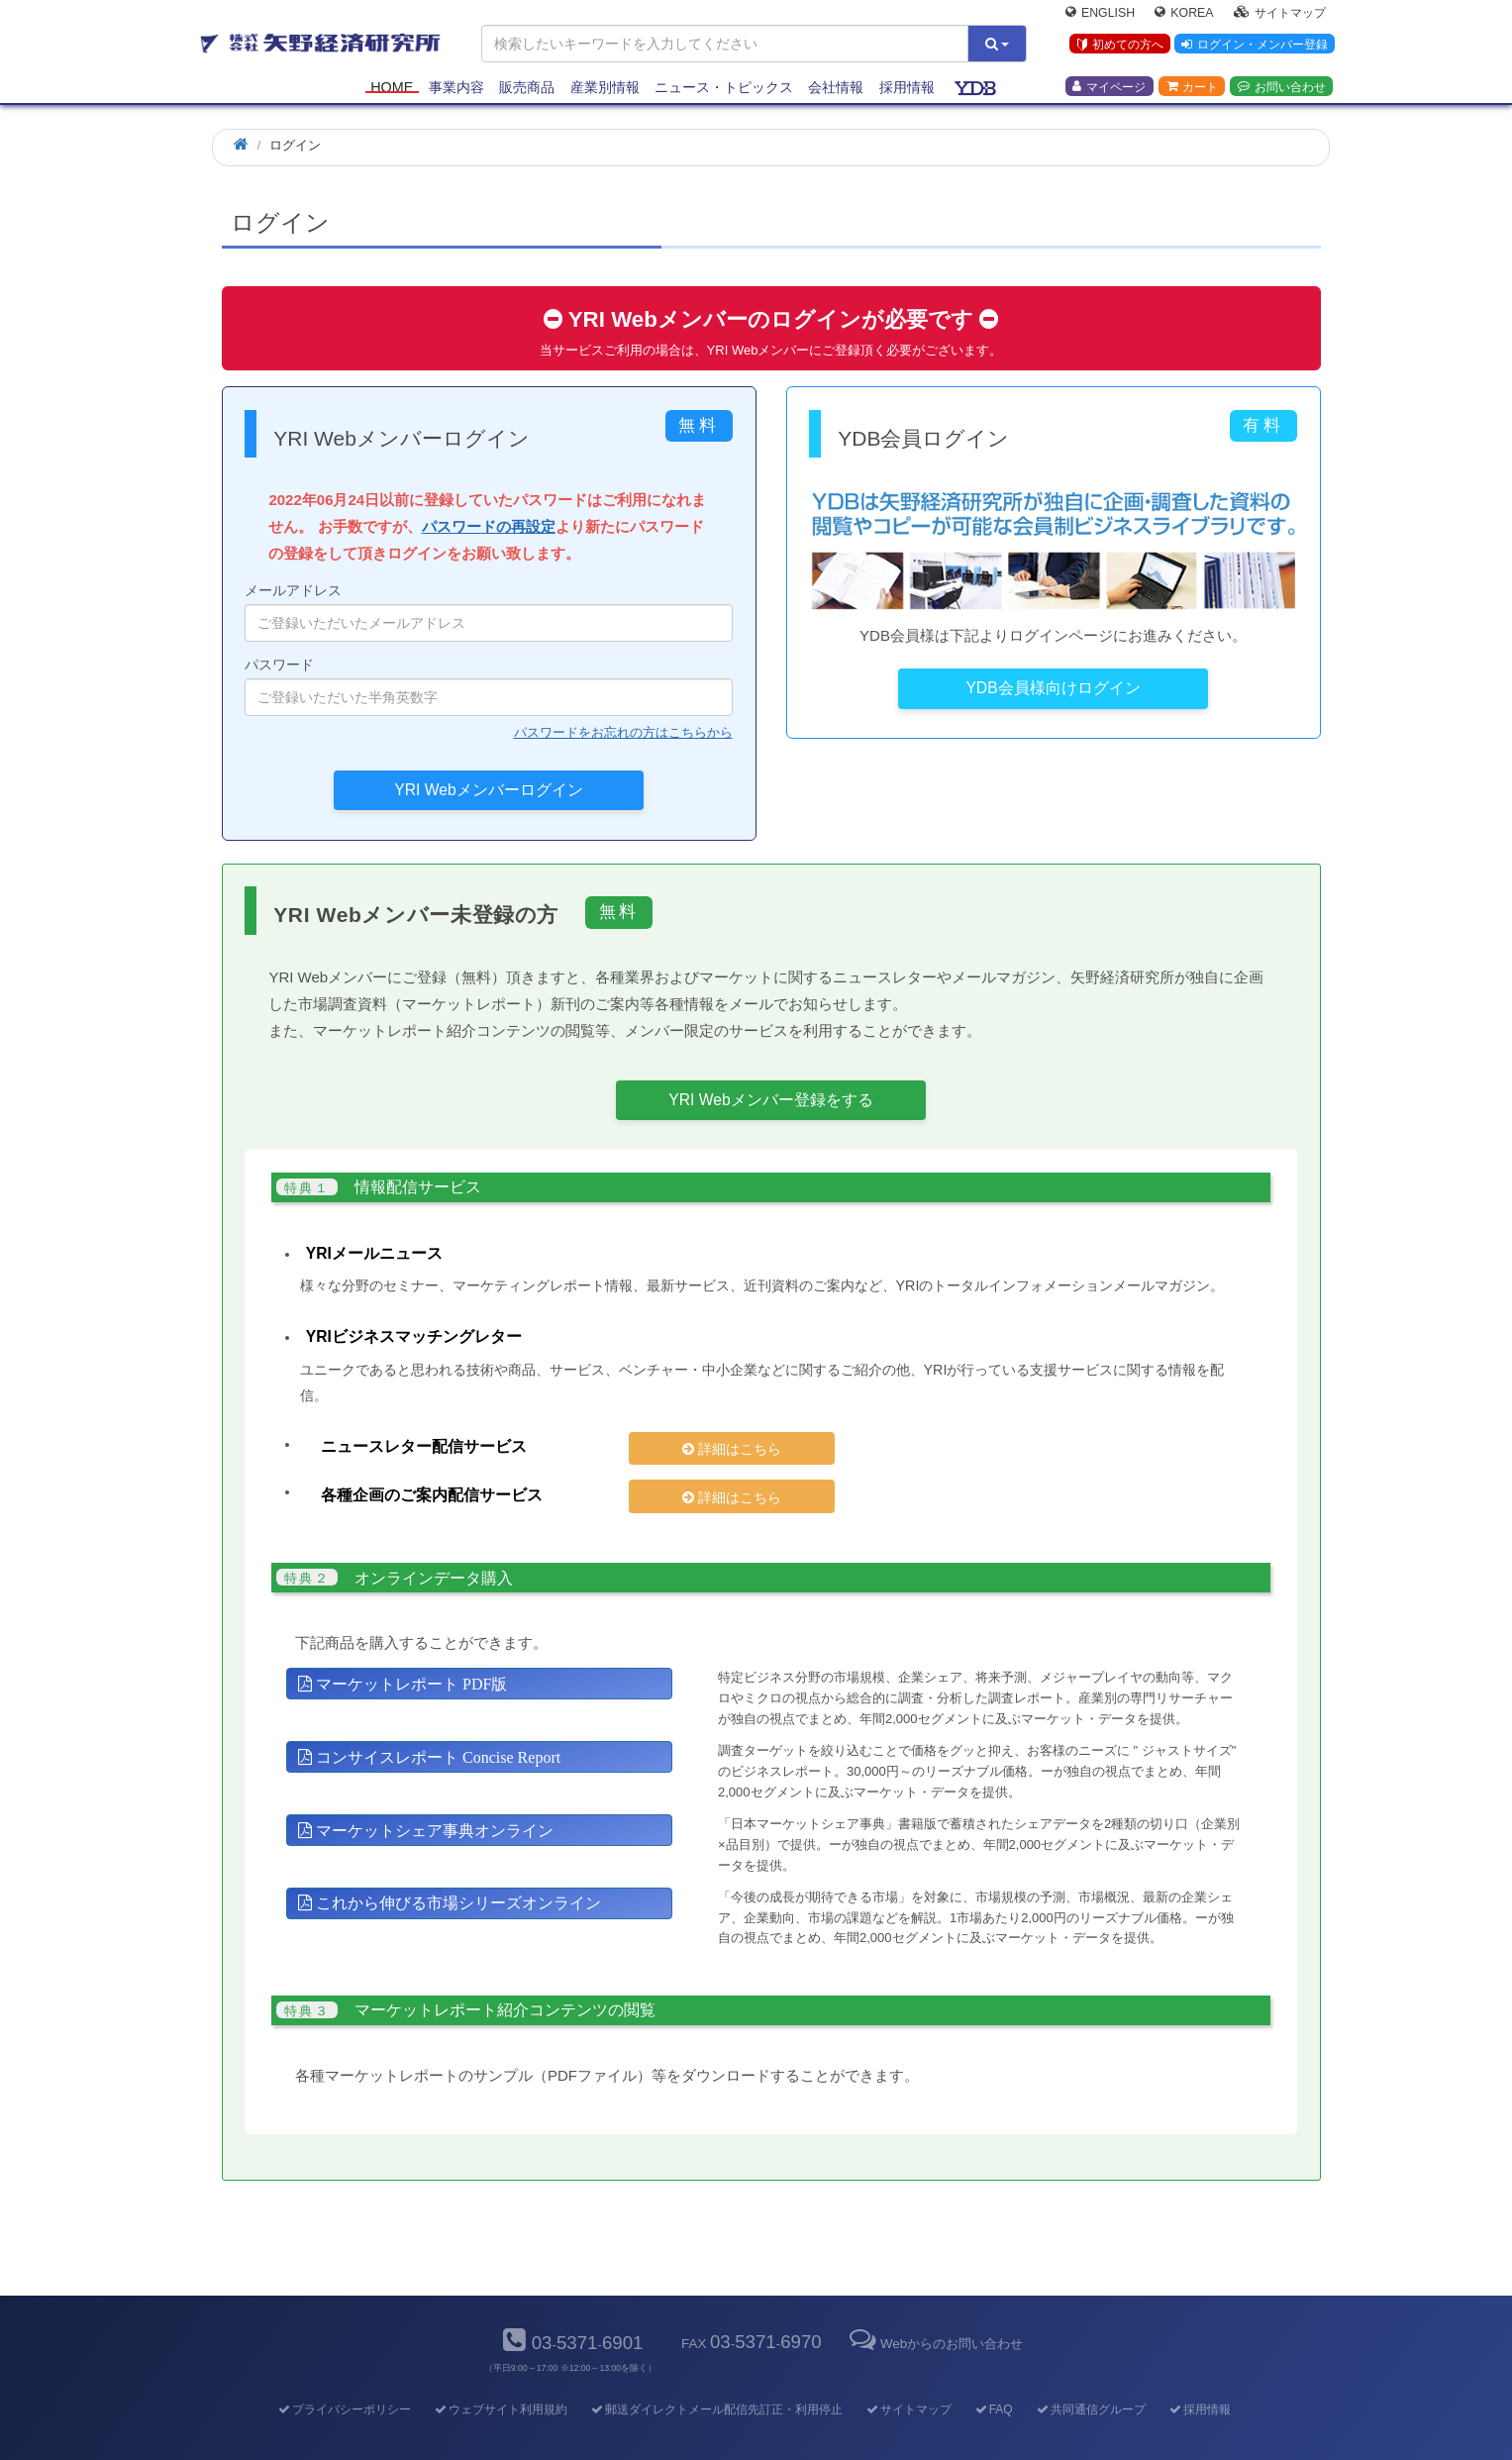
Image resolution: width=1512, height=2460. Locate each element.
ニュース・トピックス (724, 91)
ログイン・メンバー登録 (1252, 48)
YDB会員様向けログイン (1052, 687)
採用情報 (907, 91)
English (1100, 16)
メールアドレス (488, 612)
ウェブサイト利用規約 (499, 2376)
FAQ (992, 2376)
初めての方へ (1116, 48)
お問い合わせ (1282, 90)
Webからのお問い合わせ (935, 2309)
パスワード (488, 686)
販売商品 (526, 91)
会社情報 (835, 91)
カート (1192, 90)
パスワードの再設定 (488, 526)
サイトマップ (1280, 16)
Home (391, 91)
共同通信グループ (1090, 2376)
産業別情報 (605, 91)
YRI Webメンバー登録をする (770, 1099)
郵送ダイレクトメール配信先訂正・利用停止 (715, 2376)
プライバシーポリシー (343, 2376)
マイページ (1109, 90)
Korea (1184, 16)
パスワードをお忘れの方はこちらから (623, 732)
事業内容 (456, 91)
